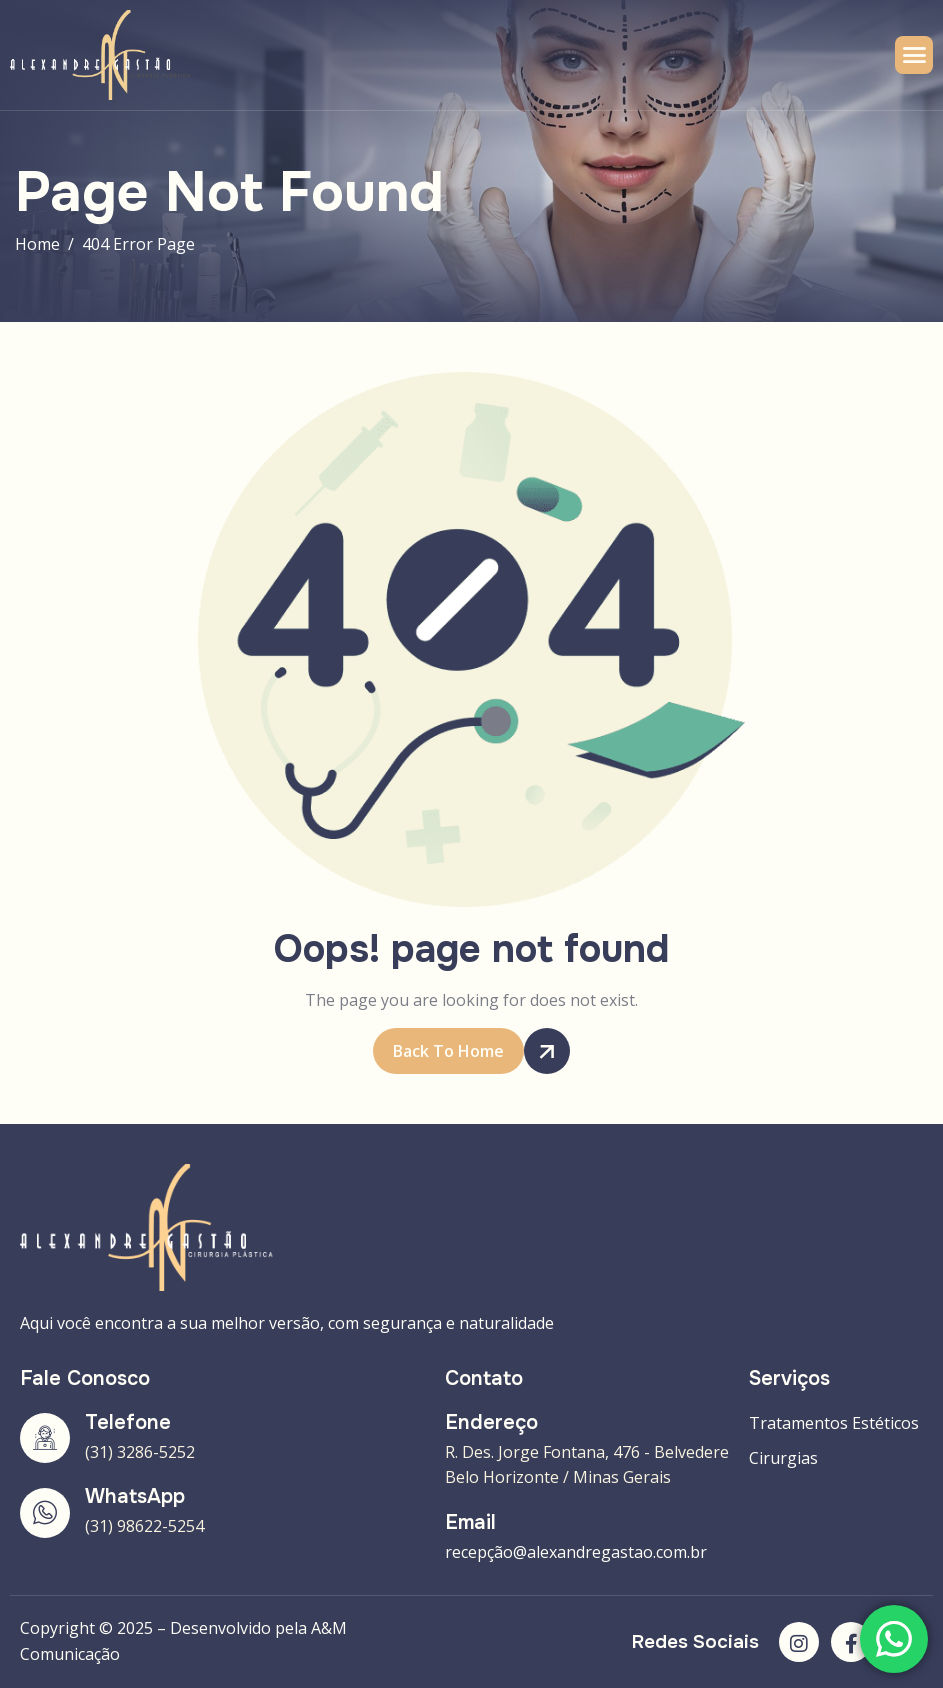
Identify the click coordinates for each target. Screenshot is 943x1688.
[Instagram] (799, 1642)
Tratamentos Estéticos (834, 1423)
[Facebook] (851, 1642)
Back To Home (458, 1051)
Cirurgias (783, 1458)
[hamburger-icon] (914, 55)
